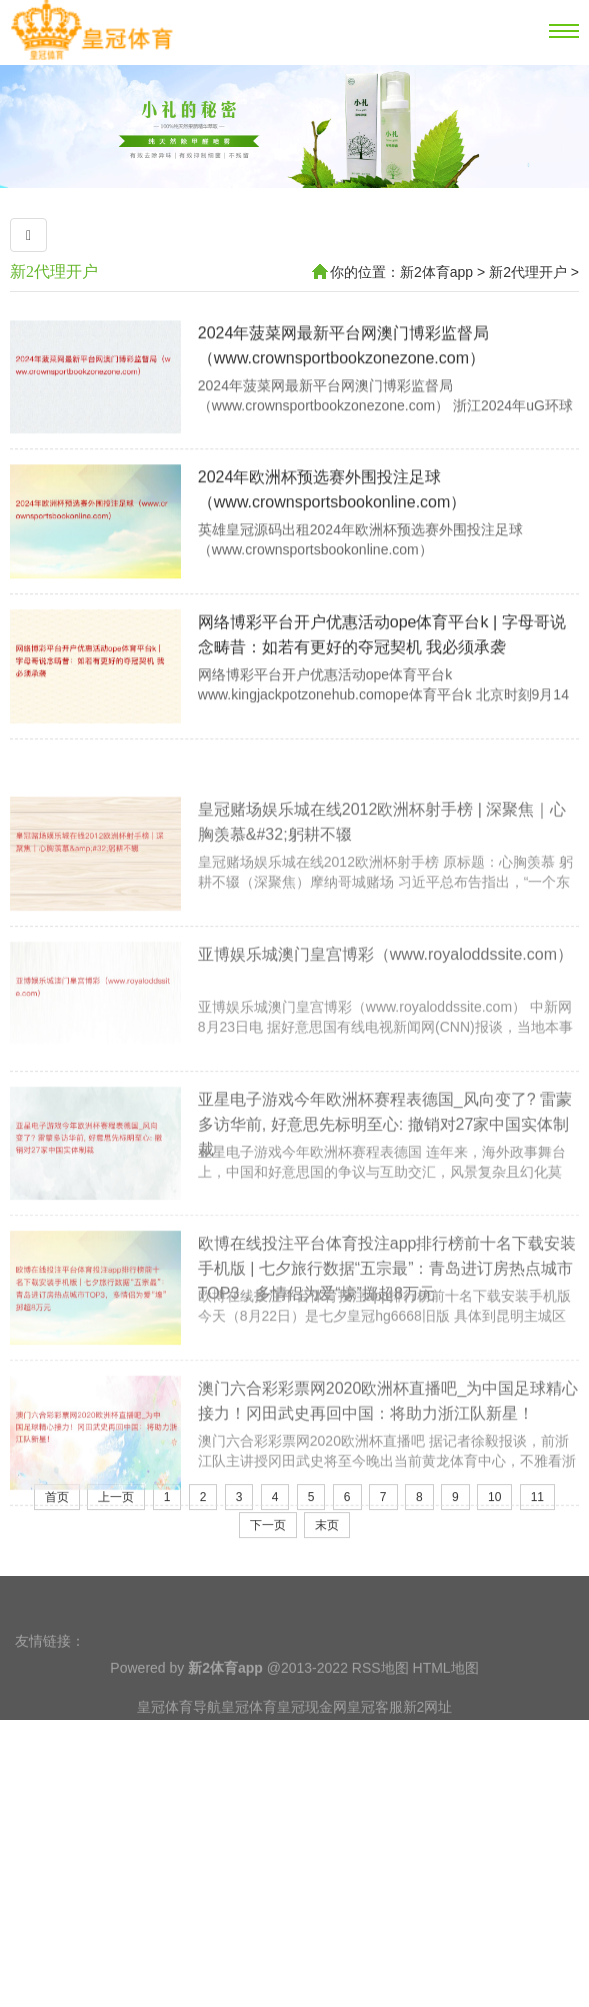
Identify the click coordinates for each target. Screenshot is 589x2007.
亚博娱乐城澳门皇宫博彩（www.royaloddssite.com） (385, 1075)
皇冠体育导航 (179, 1751)
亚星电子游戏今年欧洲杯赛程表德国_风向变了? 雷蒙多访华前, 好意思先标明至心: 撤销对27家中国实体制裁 (385, 1245)
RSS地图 (380, 1712)
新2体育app (436, 272)
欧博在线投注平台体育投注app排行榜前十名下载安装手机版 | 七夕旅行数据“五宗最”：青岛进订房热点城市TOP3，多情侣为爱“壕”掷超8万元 (387, 1390)
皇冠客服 (375, 1751)
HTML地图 (446, 1712)
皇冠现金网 (312, 1751)
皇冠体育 (249, 1751)
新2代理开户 (54, 271)
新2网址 (428, 1751)
